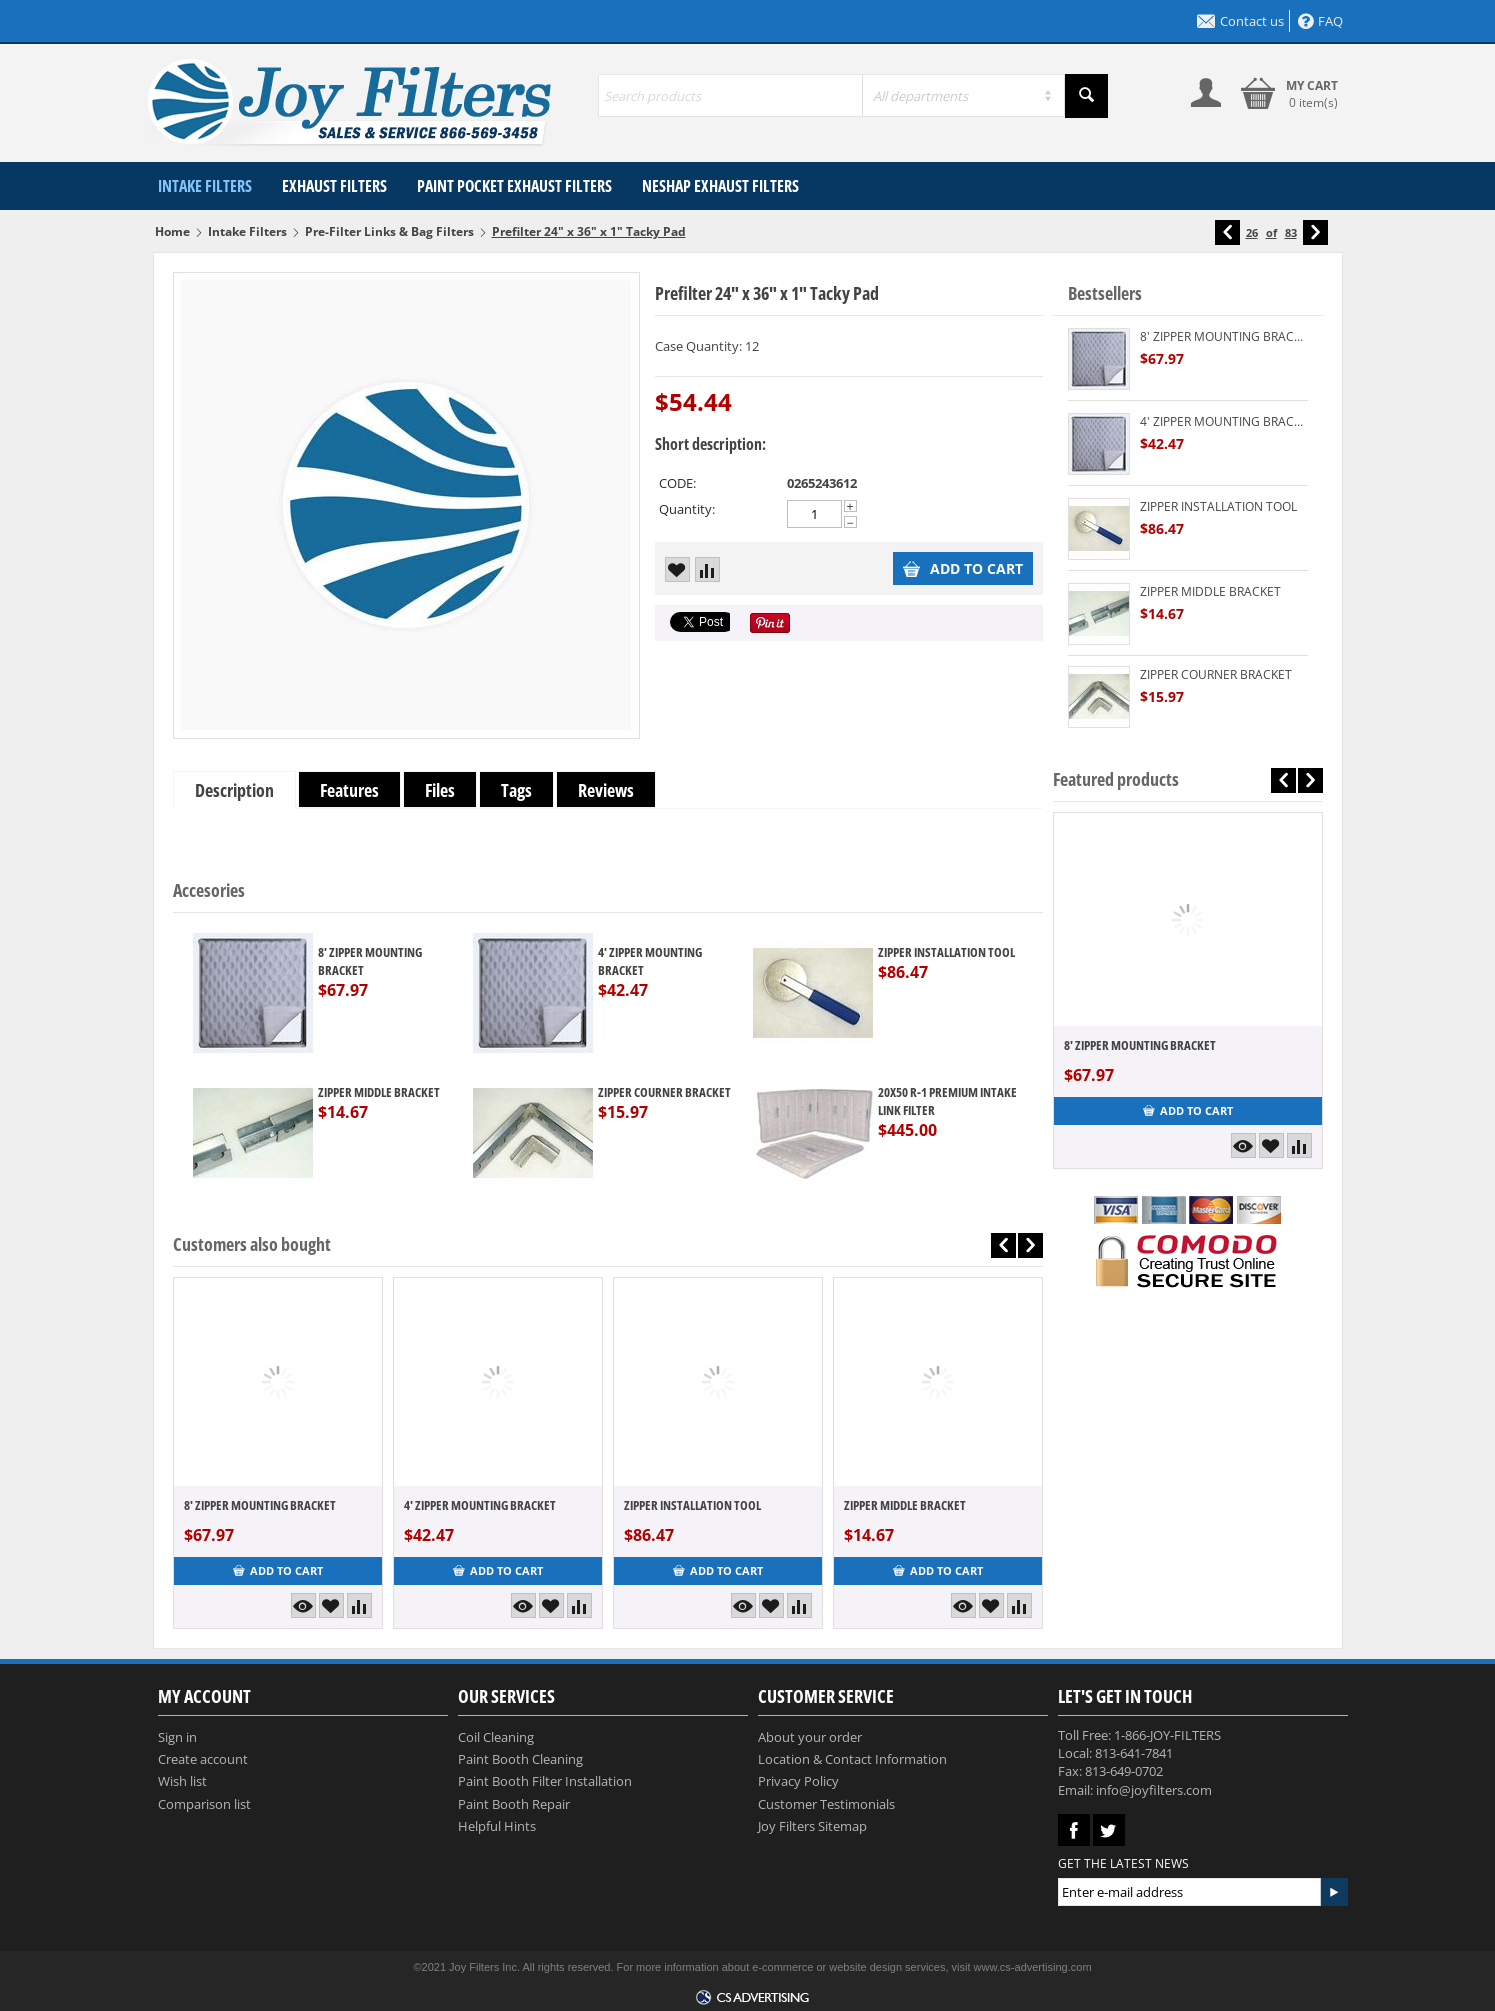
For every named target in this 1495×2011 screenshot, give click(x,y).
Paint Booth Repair (514, 1804)
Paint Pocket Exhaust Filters (514, 186)
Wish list (182, 1781)
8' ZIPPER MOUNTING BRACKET (370, 961)
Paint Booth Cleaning (520, 1759)
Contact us (1240, 21)
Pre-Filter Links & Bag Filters (389, 231)
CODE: (677, 483)
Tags (516, 790)
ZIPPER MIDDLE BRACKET (379, 1092)
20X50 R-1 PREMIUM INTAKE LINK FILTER (947, 1101)
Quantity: (687, 509)
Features (349, 790)
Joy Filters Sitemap (812, 1826)
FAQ (1320, 21)
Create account (203, 1759)
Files (440, 790)
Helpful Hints (497, 1826)
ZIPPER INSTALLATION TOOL (946, 952)
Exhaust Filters (334, 186)
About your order (810, 1737)
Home (172, 231)
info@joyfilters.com (1154, 1790)
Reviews (606, 790)
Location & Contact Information (852, 1759)
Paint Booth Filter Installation (545, 1781)
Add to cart (963, 568)
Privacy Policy (798, 1781)
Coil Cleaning (496, 1737)
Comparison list (204, 1804)
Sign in (177, 1737)
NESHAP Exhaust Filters (720, 186)
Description (234, 790)
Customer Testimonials (826, 1804)
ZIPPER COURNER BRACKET (664, 1092)
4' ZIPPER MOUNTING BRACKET (650, 961)
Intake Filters (205, 186)
